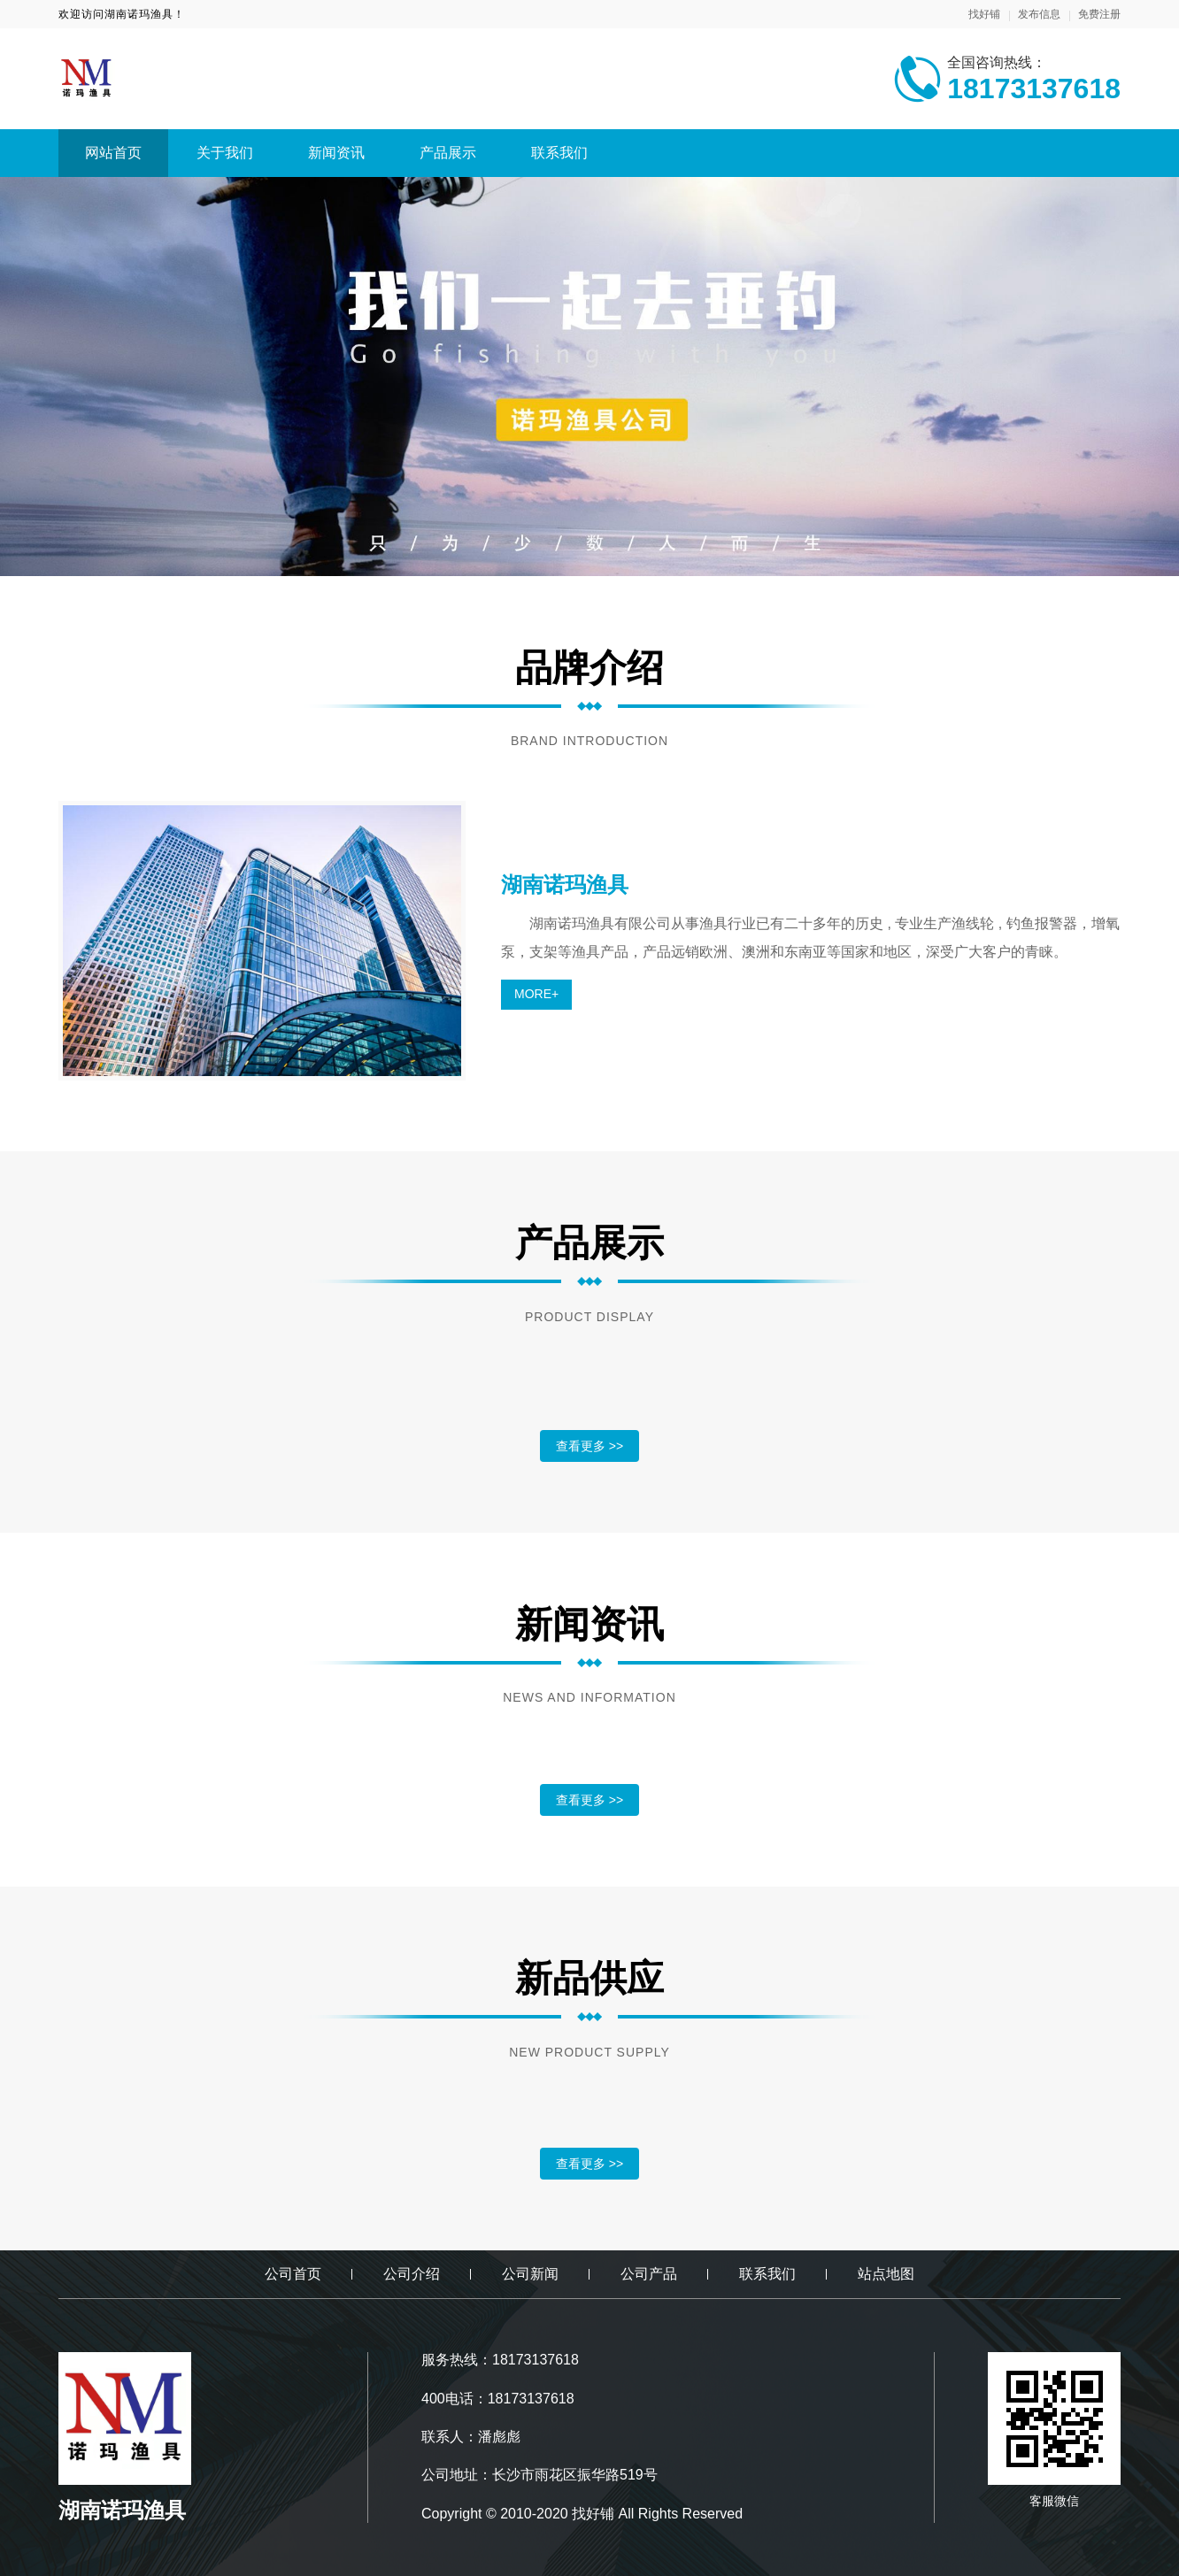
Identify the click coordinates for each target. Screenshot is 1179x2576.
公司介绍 (411, 2273)
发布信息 (1039, 14)
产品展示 (448, 152)
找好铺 (984, 14)
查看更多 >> (589, 1446)
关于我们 (224, 152)
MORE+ (536, 994)
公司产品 (648, 2273)
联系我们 (559, 152)
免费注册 (1099, 14)
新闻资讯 (336, 152)
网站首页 (113, 152)
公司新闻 (530, 2273)
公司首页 (293, 2273)
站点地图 (886, 2273)
